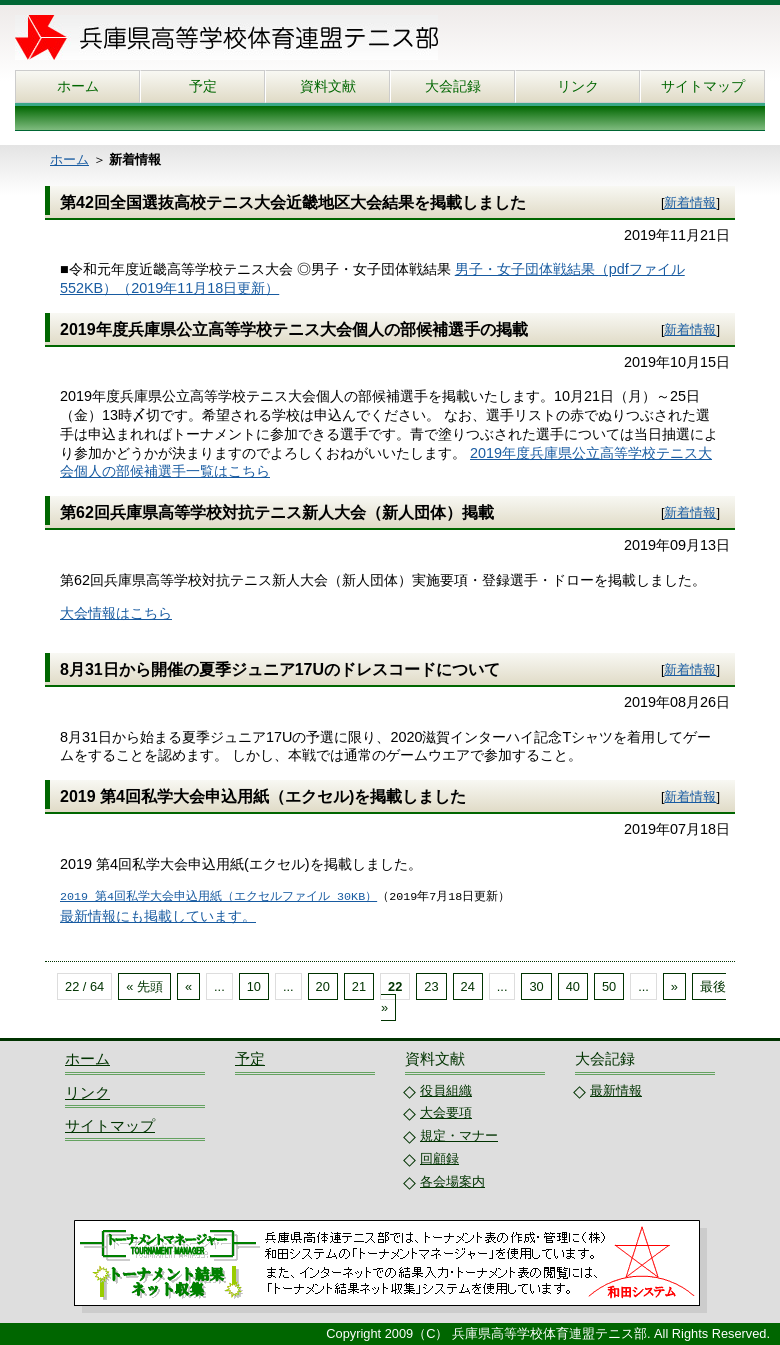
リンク (578, 86)
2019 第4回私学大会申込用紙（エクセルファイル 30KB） (218, 897)
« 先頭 (144, 986)
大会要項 (446, 1112)
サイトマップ (703, 86)
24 (468, 986)
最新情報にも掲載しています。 (158, 916)
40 (573, 986)
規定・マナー (459, 1135)
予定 (203, 86)
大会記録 (453, 86)
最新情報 (616, 1090)
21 (359, 986)
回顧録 (439, 1158)
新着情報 (690, 202)
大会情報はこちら (116, 613)
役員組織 (446, 1090)
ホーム (78, 86)
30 (536, 986)
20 (323, 986)
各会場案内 (452, 1181)
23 (431, 986)
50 (609, 986)
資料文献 (328, 86)
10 (254, 986)
